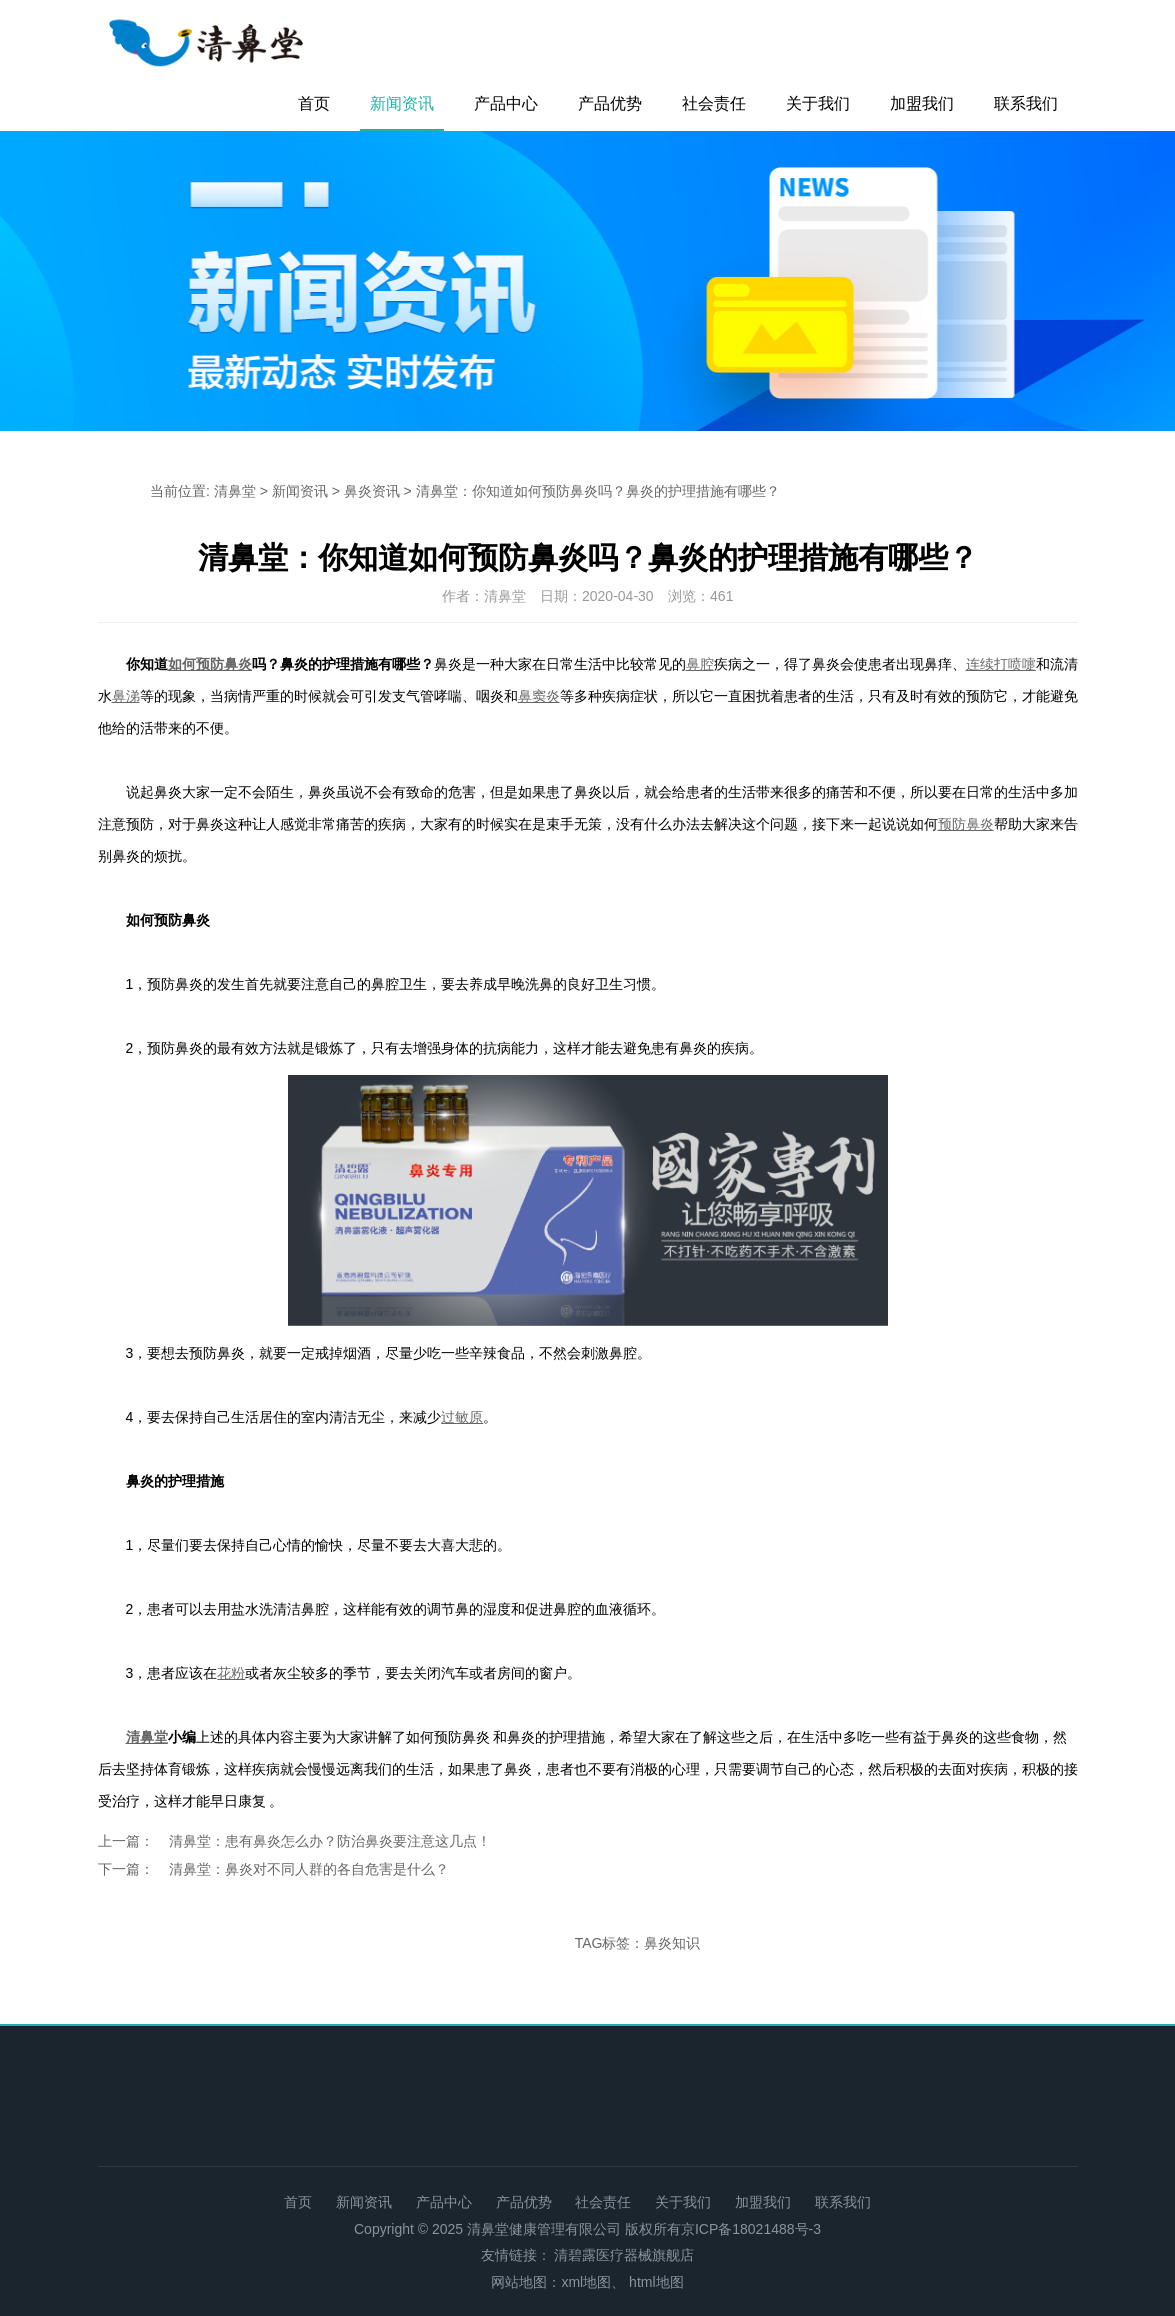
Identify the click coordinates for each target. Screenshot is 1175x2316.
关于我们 (818, 103)
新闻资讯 (402, 103)
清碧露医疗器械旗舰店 (624, 2255)
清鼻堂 (235, 491)
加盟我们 (922, 103)
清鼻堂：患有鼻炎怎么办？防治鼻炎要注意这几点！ (330, 1841)
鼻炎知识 (672, 1943)
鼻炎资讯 (372, 491)
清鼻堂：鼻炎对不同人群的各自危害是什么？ (309, 1869)
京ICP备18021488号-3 (751, 2229)
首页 (314, 103)
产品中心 (506, 103)
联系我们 (1026, 103)
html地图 (656, 2282)
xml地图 (586, 2282)
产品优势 (610, 103)
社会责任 (714, 103)
